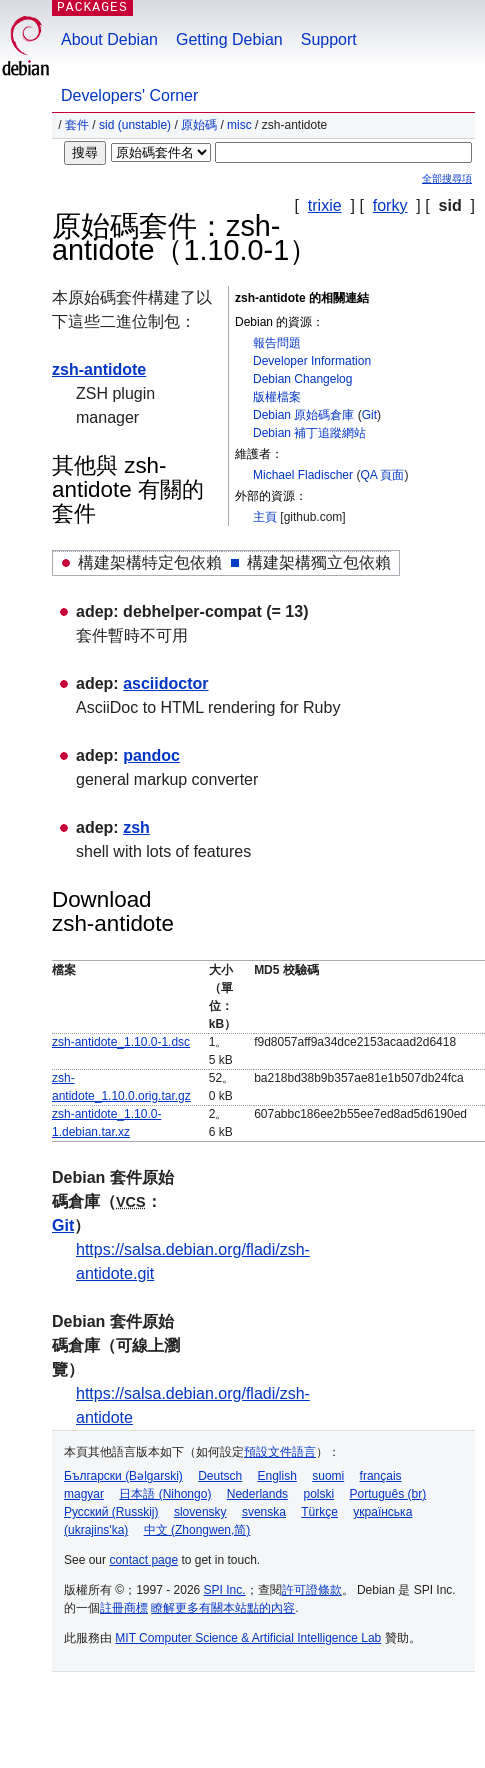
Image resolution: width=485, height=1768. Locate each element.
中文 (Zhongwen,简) (197, 1530)
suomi (328, 1476)
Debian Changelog (302, 379)
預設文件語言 (280, 1452)
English (277, 1476)
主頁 (265, 517)
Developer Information (312, 361)
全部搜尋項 (447, 178)
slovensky (200, 1512)
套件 (77, 125)
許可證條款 (312, 1590)
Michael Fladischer (303, 475)
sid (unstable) (135, 125)
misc (239, 125)
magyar (84, 1494)
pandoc (151, 755)
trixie (325, 205)
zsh (136, 827)
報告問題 (277, 343)
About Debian (109, 39)
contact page (143, 1560)
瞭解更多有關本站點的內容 (223, 1608)
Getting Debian (229, 39)
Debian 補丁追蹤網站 (309, 433)
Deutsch (220, 1476)
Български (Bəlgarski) (123, 1476)
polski (318, 1494)
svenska (264, 1512)
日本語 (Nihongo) (165, 1494)
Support (329, 39)
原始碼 (199, 125)
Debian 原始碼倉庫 (303, 415)
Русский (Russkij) (111, 1512)
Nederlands (257, 1494)
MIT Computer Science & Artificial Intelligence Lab (248, 1638)
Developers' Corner (129, 95)
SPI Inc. (225, 1590)
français (381, 1476)
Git (369, 415)
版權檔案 (277, 397)
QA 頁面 (382, 475)
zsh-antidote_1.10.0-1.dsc (121, 1042)
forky (390, 205)
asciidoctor (165, 683)
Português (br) (387, 1494)
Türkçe (319, 1512)
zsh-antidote (99, 369)
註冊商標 (124, 1608)
